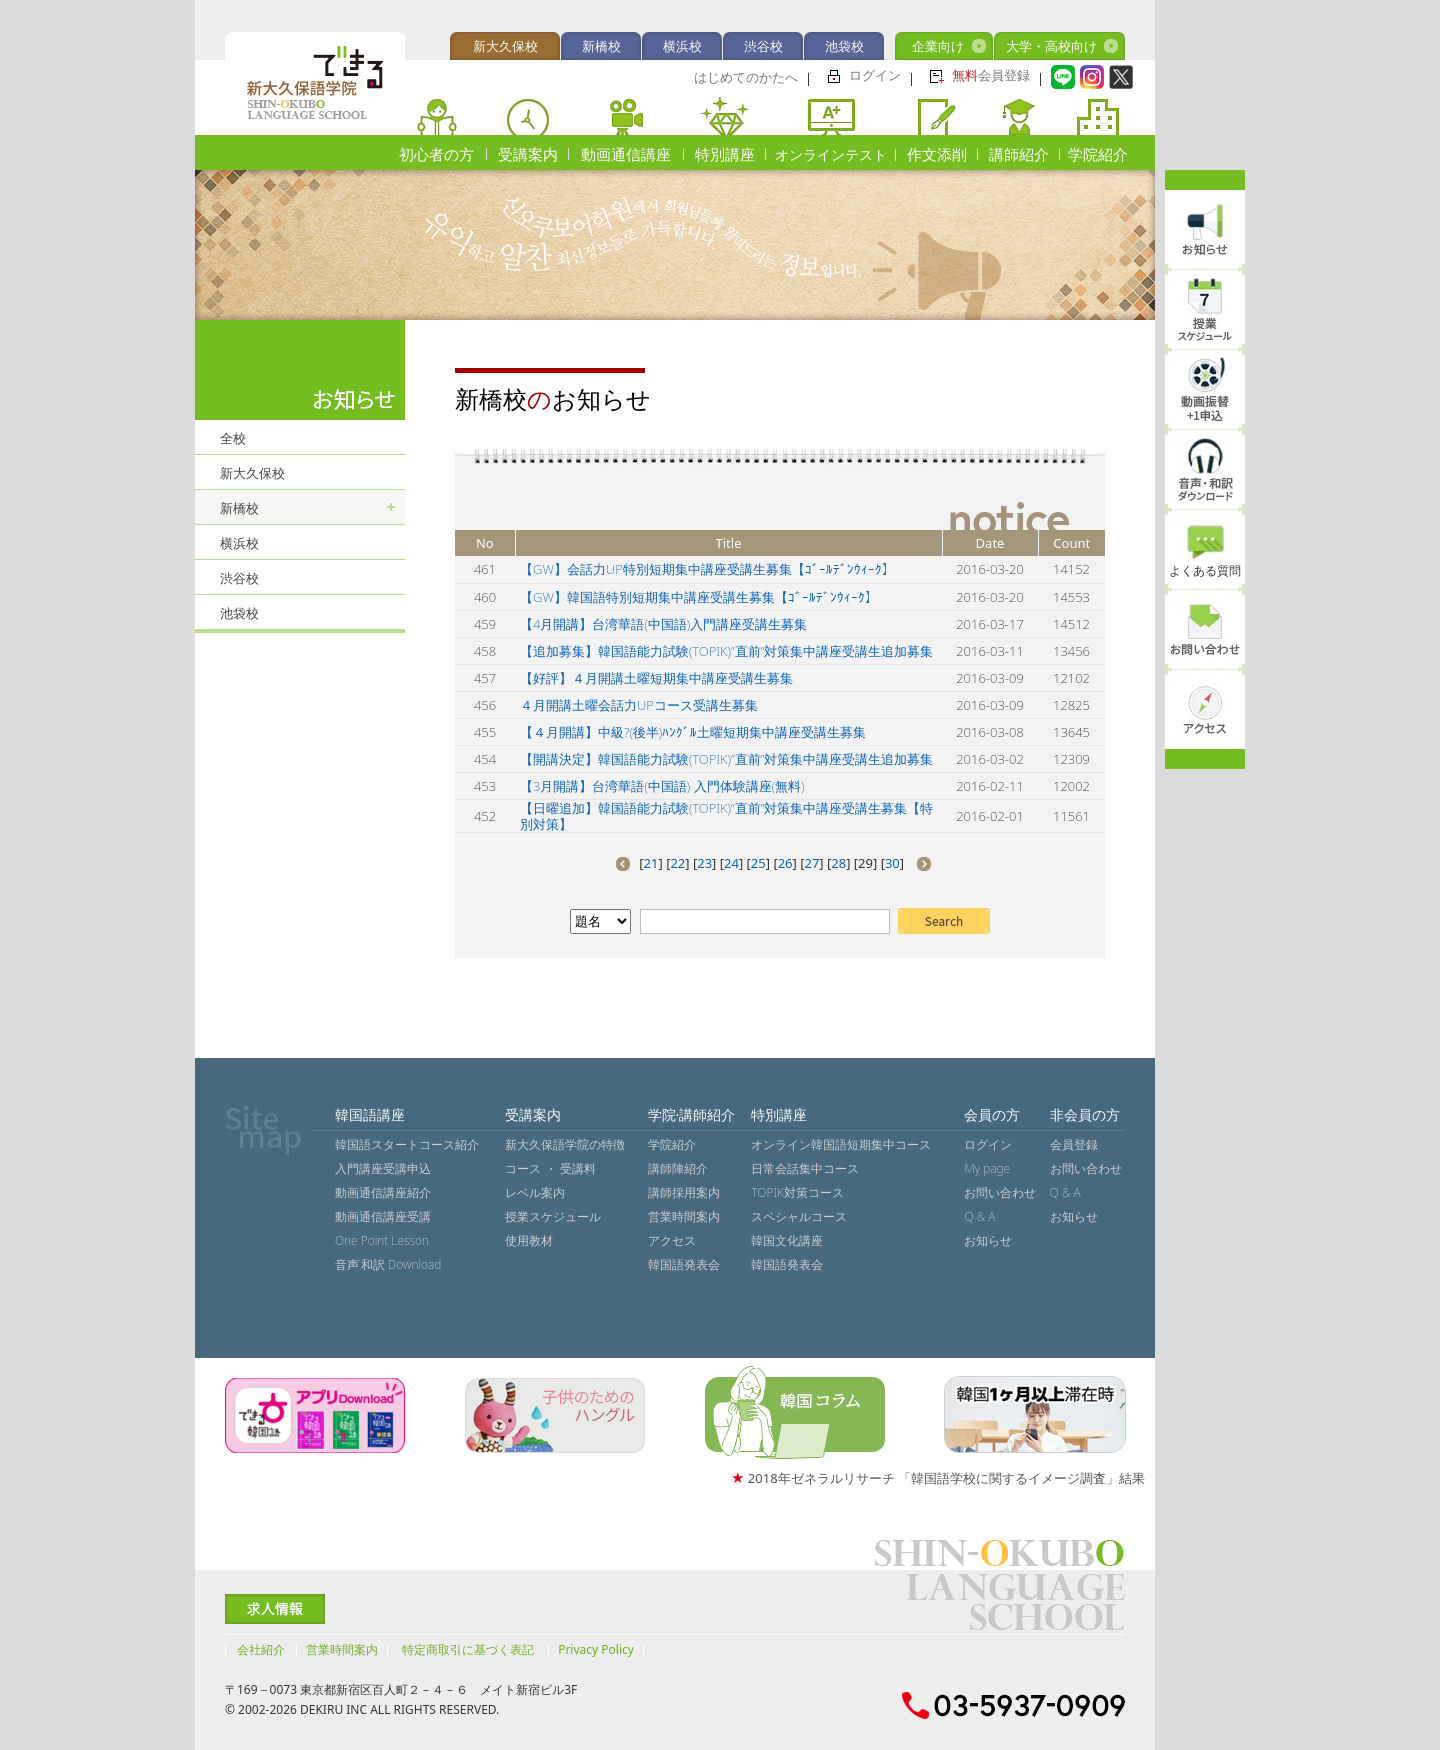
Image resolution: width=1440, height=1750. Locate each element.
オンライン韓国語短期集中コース (841, 1144)
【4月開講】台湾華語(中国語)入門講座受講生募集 (663, 624)
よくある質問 (1205, 570)
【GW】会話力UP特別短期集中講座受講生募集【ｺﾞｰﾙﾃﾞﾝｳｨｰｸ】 (707, 569)
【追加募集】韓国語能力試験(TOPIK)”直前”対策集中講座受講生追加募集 (726, 651)
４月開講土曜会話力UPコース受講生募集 (639, 705)
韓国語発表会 (684, 1264)
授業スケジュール (553, 1216)
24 (731, 863)
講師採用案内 (684, 1192)
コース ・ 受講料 (550, 1168)
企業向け (938, 46)
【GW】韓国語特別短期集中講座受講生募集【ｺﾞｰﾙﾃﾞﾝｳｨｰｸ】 (699, 597)
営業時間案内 (684, 1216)
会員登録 (991, 75)
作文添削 (937, 154)
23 (704, 863)
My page (987, 1168)
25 (758, 863)
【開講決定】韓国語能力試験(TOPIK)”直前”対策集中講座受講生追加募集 (726, 759)
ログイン (875, 75)
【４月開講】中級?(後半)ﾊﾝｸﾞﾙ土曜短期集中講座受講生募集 (693, 732)
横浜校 (682, 46)
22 (677, 863)
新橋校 (601, 46)
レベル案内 (535, 1192)
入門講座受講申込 (383, 1168)
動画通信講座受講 (383, 1216)
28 (838, 863)
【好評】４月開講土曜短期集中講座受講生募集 (656, 678)
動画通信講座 (626, 154)
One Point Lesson (382, 1240)
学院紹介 (1098, 154)
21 (651, 863)
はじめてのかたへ (746, 77)
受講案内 (528, 154)
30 (892, 863)
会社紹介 (261, 1649)
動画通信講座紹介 (383, 1192)
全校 (233, 438)
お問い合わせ (1000, 1192)
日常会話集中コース (805, 1168)
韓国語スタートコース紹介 (407, 1144)
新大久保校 (505, 46)
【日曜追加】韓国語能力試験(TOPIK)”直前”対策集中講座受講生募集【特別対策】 (726, 816)
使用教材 (529, 1240)
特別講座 (725, 154)
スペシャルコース (799, 1216)
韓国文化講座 (787, 1240)
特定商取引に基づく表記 (468, 1649)
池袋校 (844, 46)
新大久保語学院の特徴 (565, 1144)
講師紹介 (1019, 154)
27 (811, 863)
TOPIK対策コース (797, 1192)
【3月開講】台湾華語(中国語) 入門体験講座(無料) (662, 786)
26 (785, 863)
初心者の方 (436, 154)
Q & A (979, 1216)
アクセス (672, 1240)
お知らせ (988, 1240)
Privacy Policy (596, 1649)
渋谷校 (763, 46)
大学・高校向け (1051, 46)
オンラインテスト (831, 154)
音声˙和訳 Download (388, 1264)
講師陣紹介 (678, 1168)
